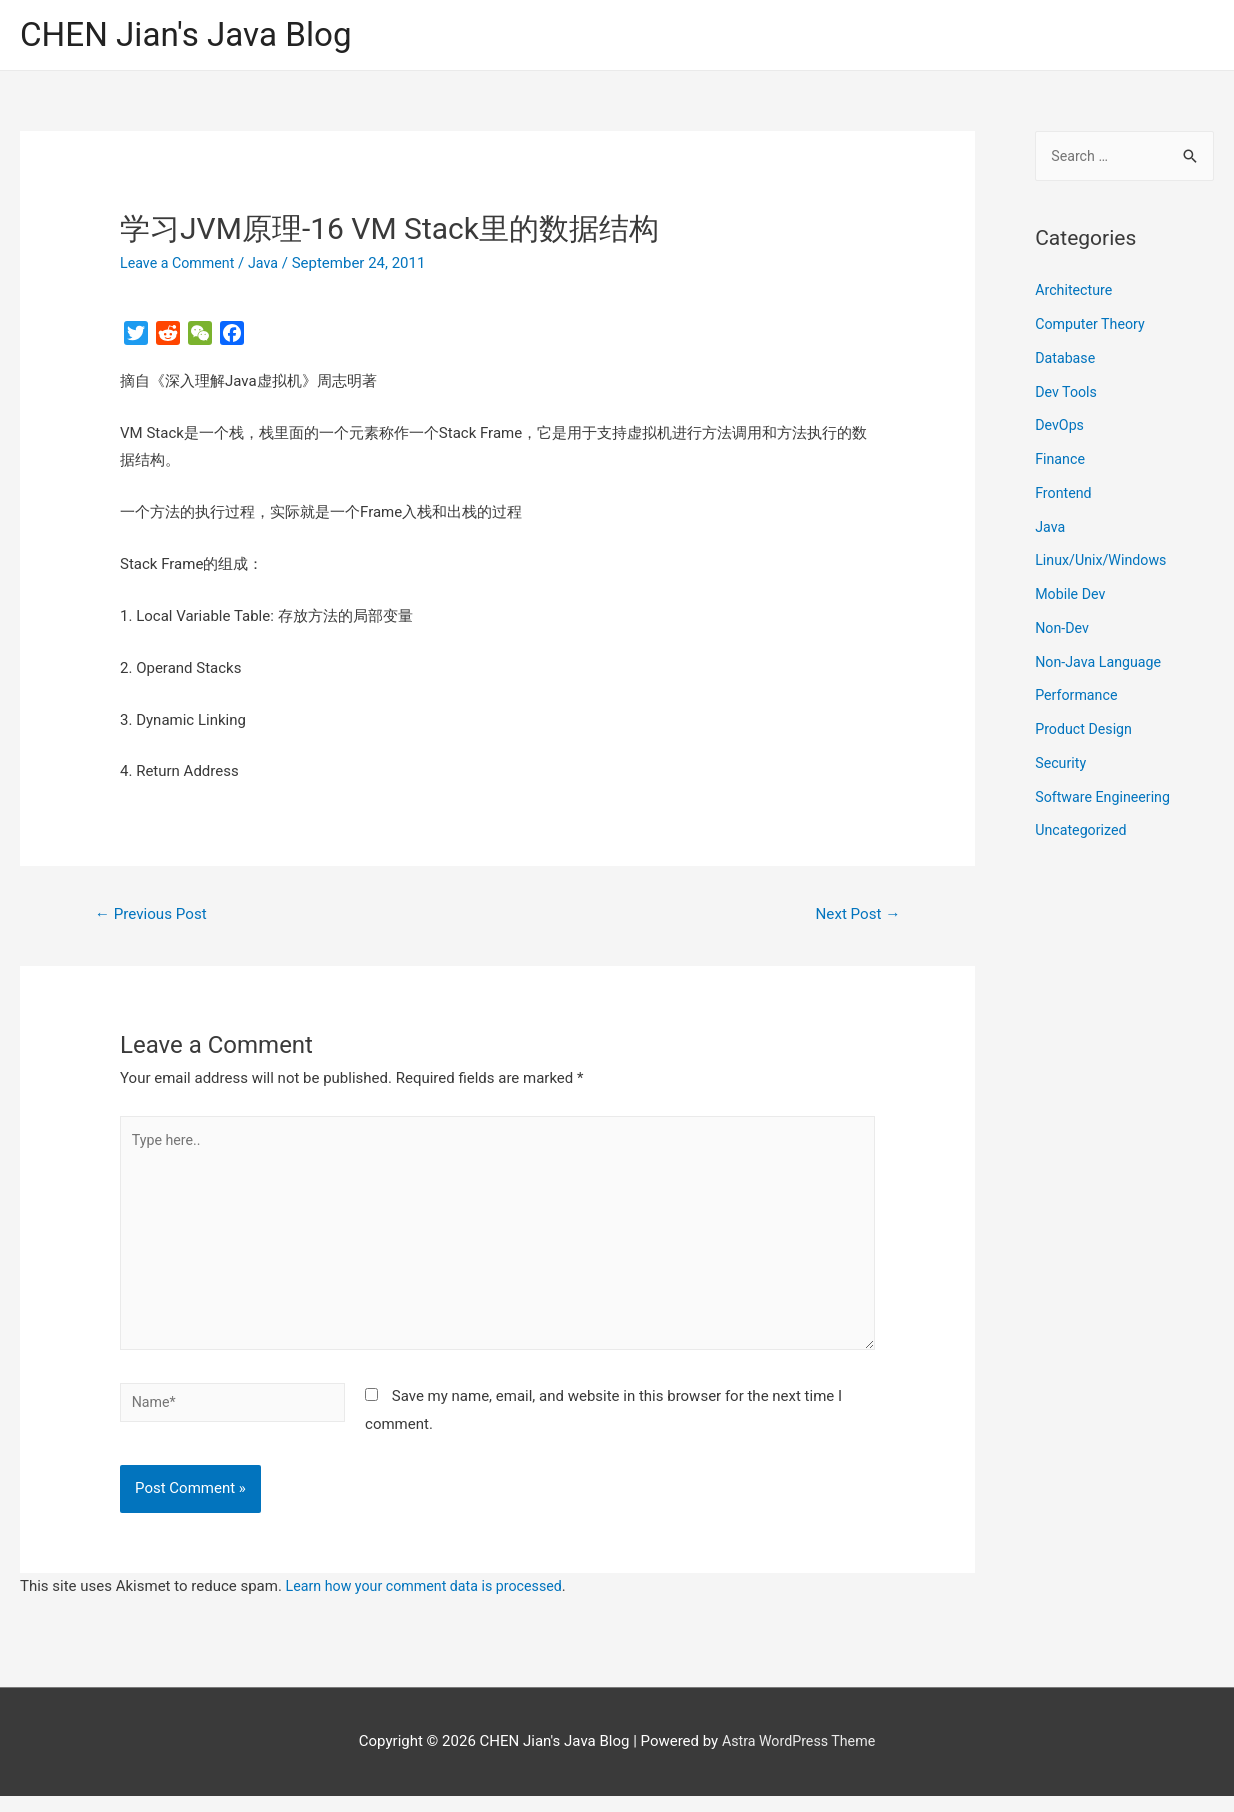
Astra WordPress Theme (799, 1757)
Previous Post (155, 917)
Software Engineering (1106, 801)
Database (1066, 362)
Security (1062, 767)
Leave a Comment (180, 265)
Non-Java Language (1101, 666)
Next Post (855, 917)
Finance (1061, 463)
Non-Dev (1063, 632)
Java (270, 265)
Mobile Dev (1072, 598)
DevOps (1060, 430)
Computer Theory (1093, 328)
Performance (1078, 700)
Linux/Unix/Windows (1104, 565)
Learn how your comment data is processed (431, 1602)
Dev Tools (1067, 396)
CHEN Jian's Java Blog (195, 35)
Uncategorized (1083, 835)
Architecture (1075, 295)
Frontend (1064, 497)
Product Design (1086, 733)
